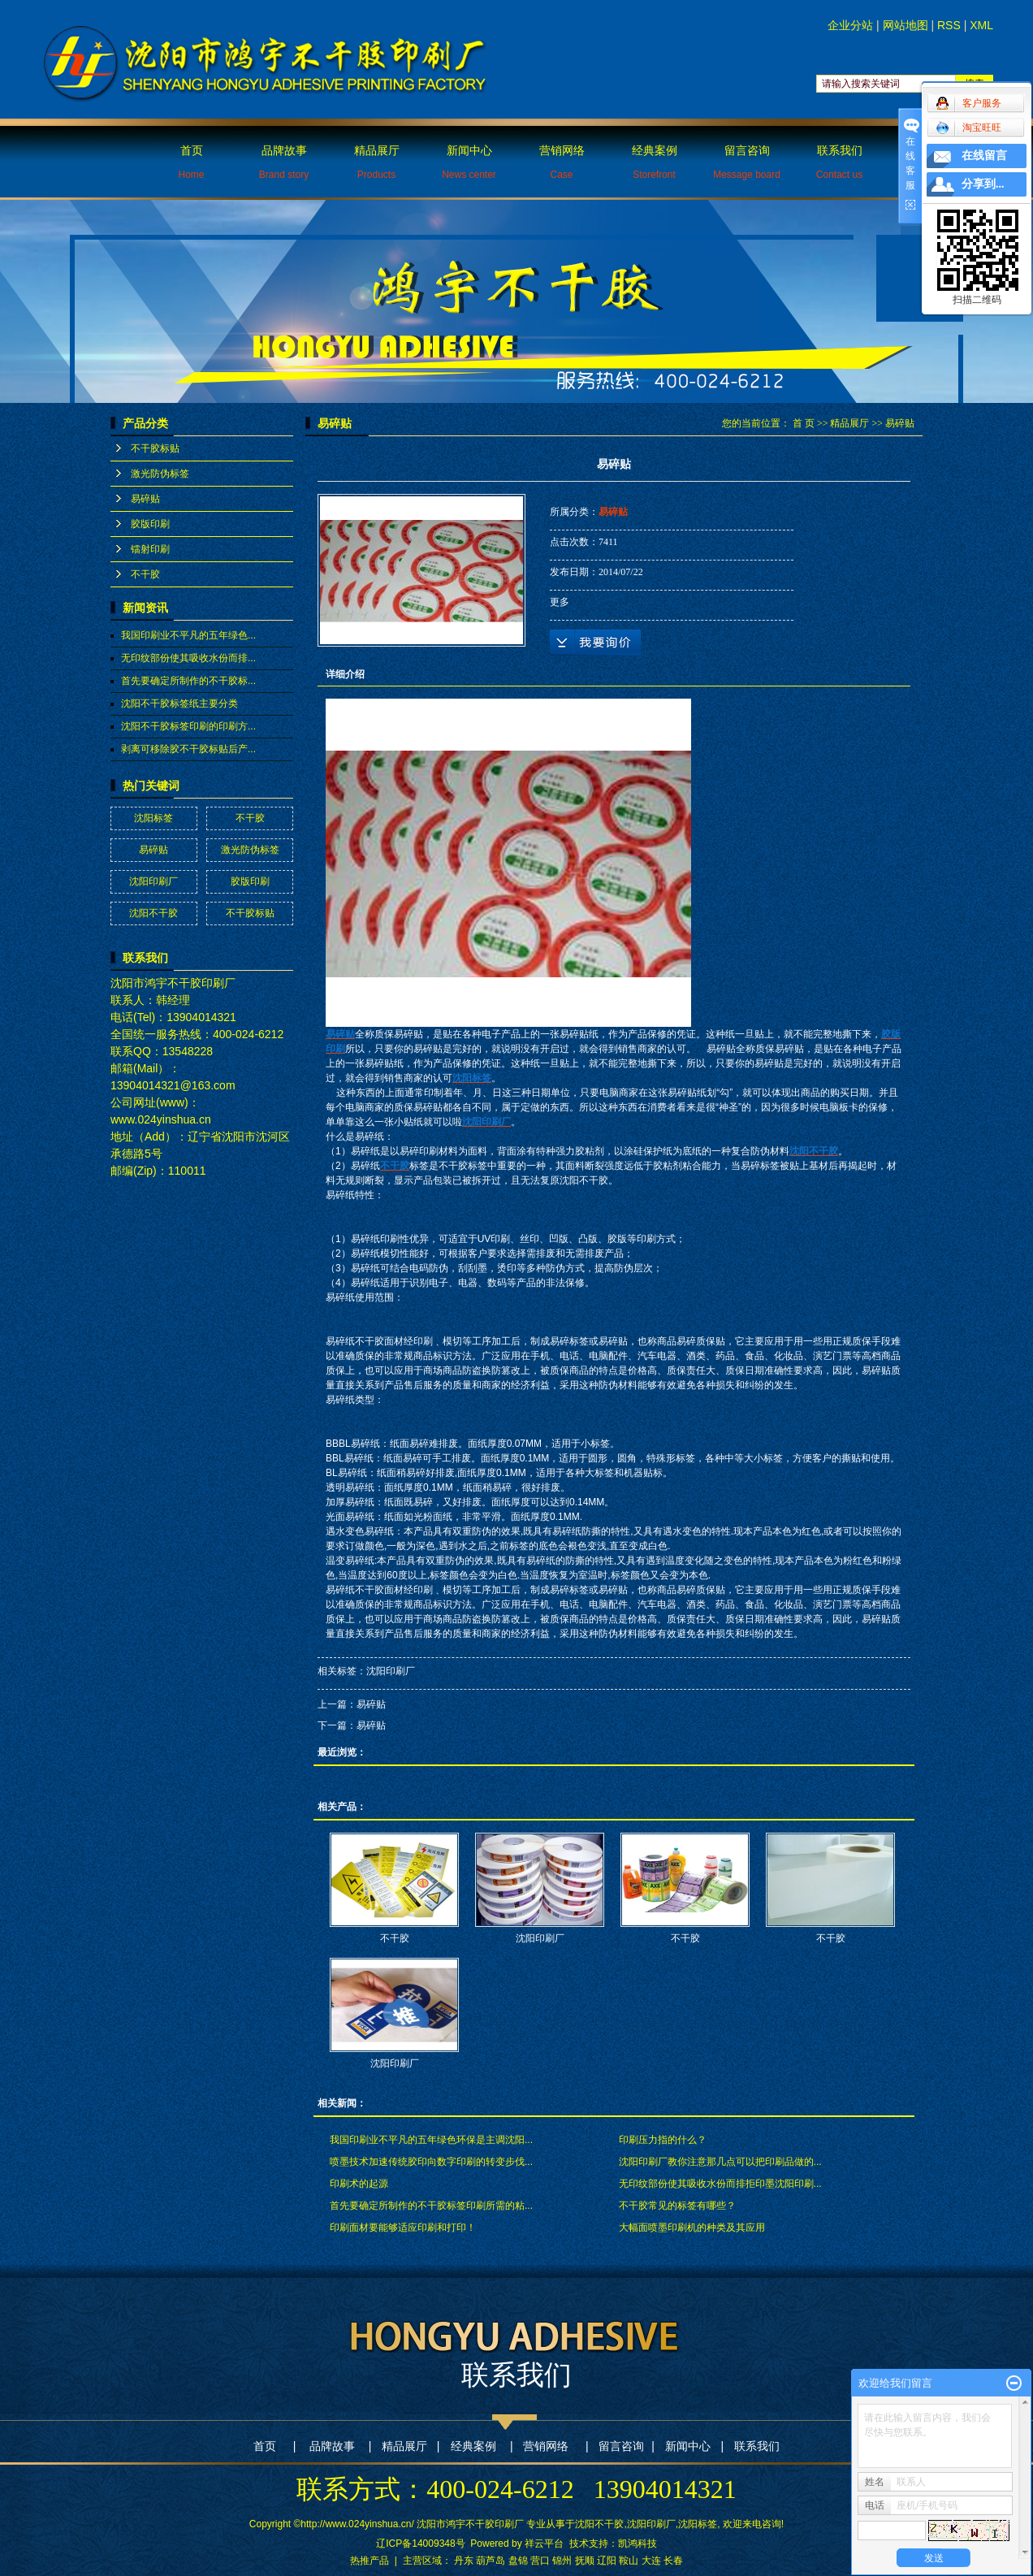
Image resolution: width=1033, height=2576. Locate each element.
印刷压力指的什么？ (663, 2139)
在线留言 (984, 155)
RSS (949, 25)
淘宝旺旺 (968, 127)
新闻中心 (469, 162)
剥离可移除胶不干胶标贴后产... (188, 749)
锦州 (562, 2560)
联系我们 (839, 162)
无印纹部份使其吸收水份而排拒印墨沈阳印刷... (720, 2183)
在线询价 (595, 643)
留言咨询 (746, 162)
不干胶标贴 (155, 448)
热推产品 (369, 2560)
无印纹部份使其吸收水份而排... (188, 658)
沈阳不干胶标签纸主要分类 (179, 703)
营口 (540, 2560)
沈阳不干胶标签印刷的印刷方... (188, 726)
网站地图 (905, 25)
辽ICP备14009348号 (420, 2543)
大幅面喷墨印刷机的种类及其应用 (692, 2227)
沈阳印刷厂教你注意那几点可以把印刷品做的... (720, 2161)
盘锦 (518, 2560)
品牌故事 (284, 162)
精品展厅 (377, 162)
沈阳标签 (153, 818)
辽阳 (606, 2560)
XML (981, 25)
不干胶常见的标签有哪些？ (677, 2205)
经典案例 (654, 162)
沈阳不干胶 (153, 913)
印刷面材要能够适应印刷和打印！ (403, 2227)
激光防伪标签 (160, 473)
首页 (191, 162)
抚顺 (584, 2560)
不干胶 (145, 574)
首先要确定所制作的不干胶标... (188, 680)
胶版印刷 (150, 524)
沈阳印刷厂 (153, 881)
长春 (673, 2560)
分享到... (983, 184)
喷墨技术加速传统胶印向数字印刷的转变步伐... (431, 2161)
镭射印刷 (150, 549)
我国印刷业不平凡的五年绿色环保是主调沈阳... (431, 2139)
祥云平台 (544, 2543)
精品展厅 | (410, 2446)
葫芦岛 (490, 2560)
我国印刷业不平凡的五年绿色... (188, 635)
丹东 (463, 2560)
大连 (651, 2560)
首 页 (804, 423)
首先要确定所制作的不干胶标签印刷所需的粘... (431, 2205)
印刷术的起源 (359, 2183)
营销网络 (562, 162)
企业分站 (850, 25)
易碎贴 (145, 498)
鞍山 (628, 2560)
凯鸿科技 (637, 2543)
